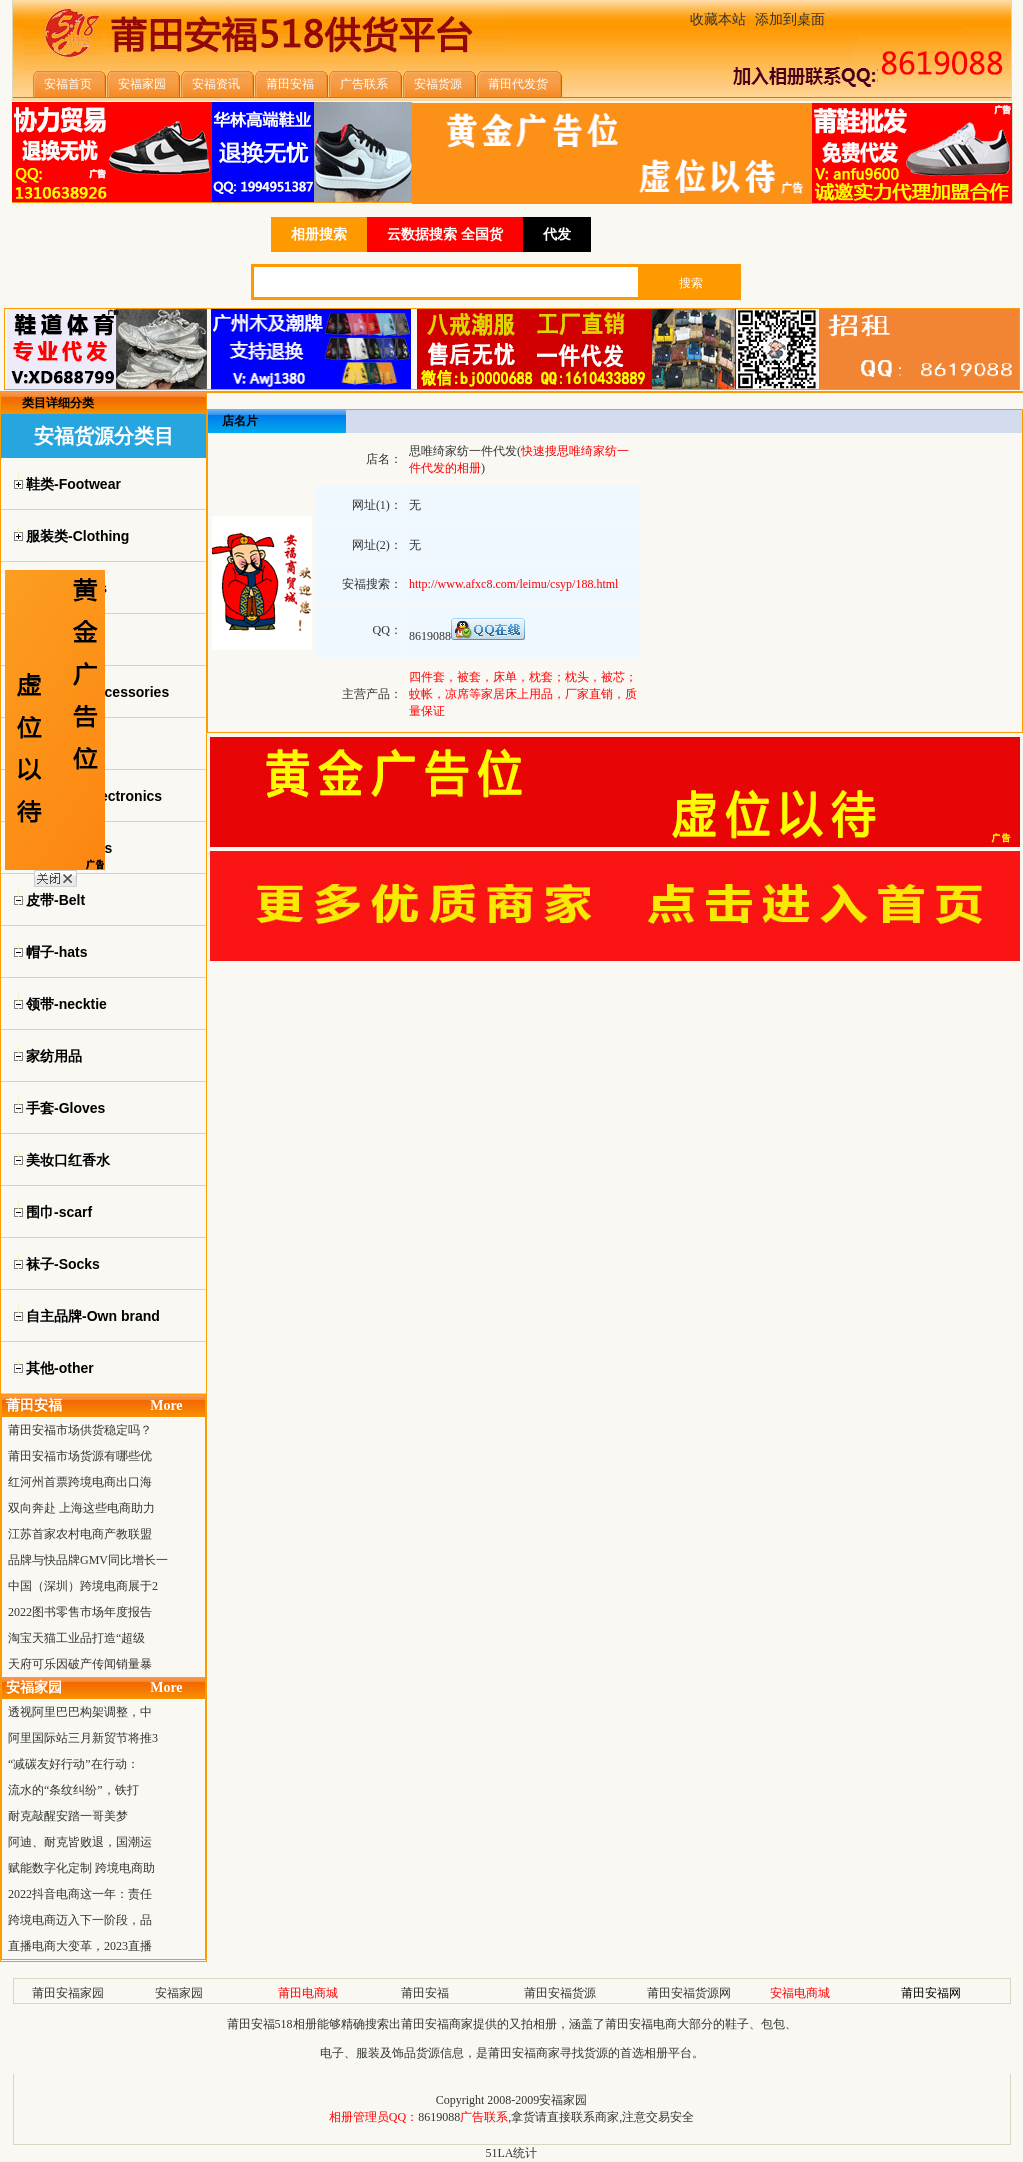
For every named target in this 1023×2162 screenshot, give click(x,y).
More (166, 1405)
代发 (557, 234)
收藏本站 (718, 19)
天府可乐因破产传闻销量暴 (80, 1664)
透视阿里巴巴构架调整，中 (80, 1712)
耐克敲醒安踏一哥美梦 (68, 1816)
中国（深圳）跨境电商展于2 (83, 1586)
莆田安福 (425, 1993)
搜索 (691, 283)
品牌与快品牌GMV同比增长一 (88, 1560)
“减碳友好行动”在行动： (73, 1764)
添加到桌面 (790, 19)
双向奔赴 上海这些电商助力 (81, 1508)
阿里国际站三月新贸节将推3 (83, 1738)
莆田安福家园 (68, 1993)
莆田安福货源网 (689, 1993)
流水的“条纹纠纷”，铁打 (73, 1790)
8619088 (439, 2117)
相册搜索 (319, 234)
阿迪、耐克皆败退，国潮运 (80, 1842)
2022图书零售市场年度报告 (80, 1612)
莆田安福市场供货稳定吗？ (80, 1430)
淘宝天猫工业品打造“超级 (76, 1638)
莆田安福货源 (560, 1993)
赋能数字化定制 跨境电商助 (81, 1868)
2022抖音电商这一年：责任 (80, 1894)
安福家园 (179, 1993)
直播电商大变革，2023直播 (80, 1946)
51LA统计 (512, 2153)
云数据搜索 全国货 (445, 234)
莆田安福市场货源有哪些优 (80, 1456)
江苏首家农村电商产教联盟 (80, 1534)
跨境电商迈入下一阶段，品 (80, 1920)
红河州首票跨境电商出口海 (80, 1482)
